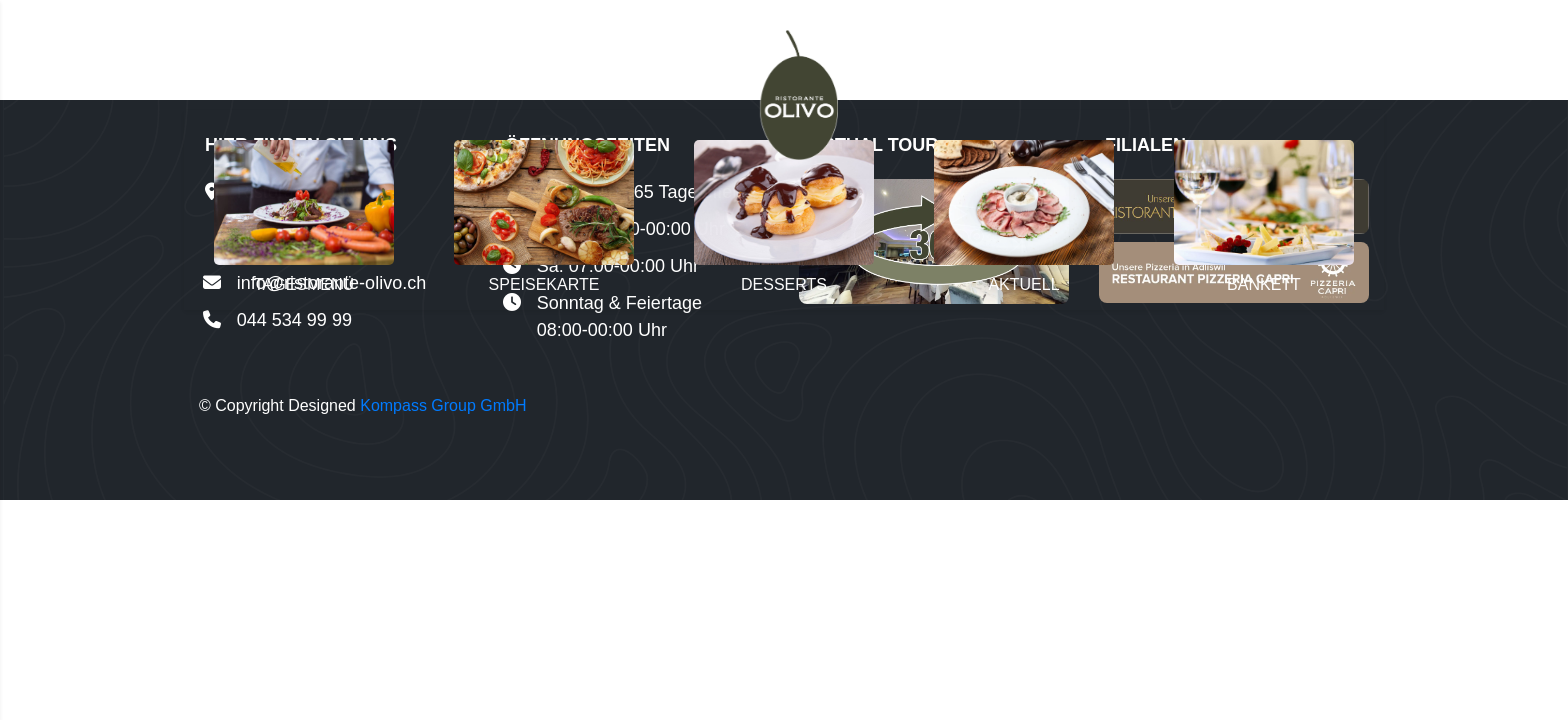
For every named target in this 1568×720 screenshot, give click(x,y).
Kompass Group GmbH (443, 405)
